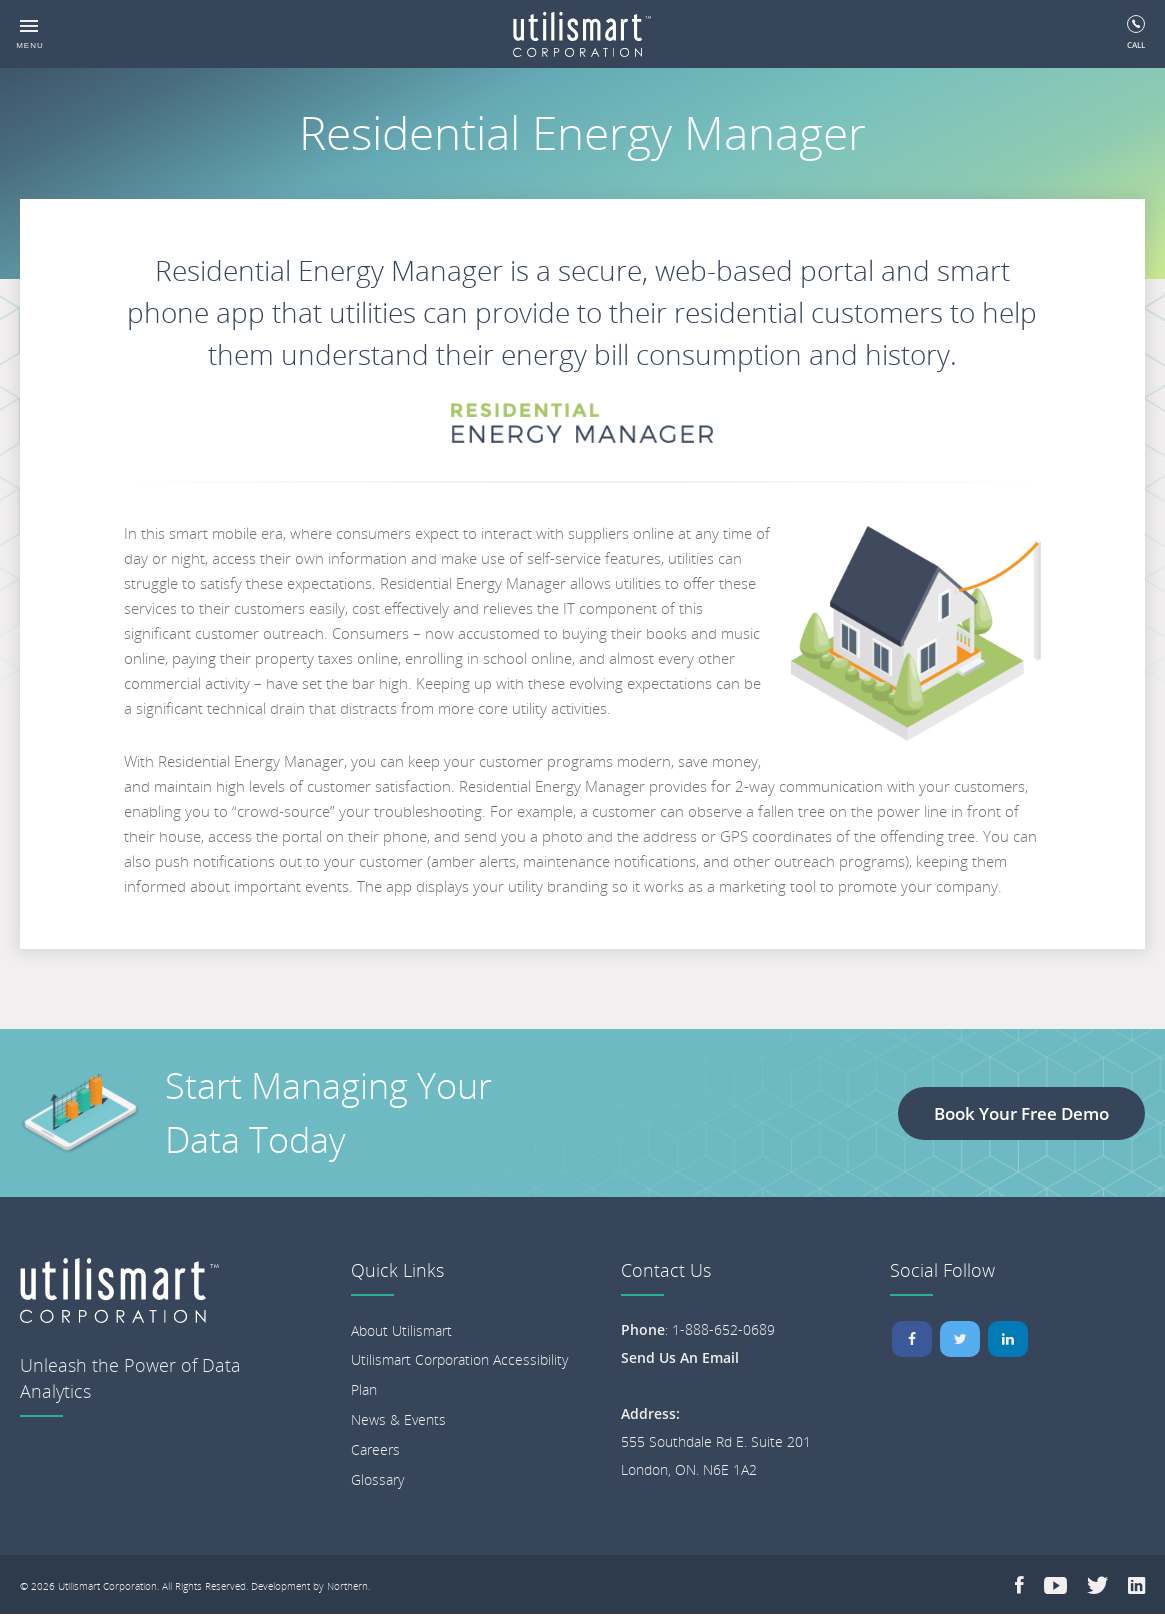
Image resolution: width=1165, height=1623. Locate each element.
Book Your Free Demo (1021, 1113)
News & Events (398, 1419)
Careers (375, 1449)
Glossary (377, 1479)
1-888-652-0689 (723, 1329)
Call (1136, 32)
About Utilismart (401, 1330)
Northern (347, 1586)
